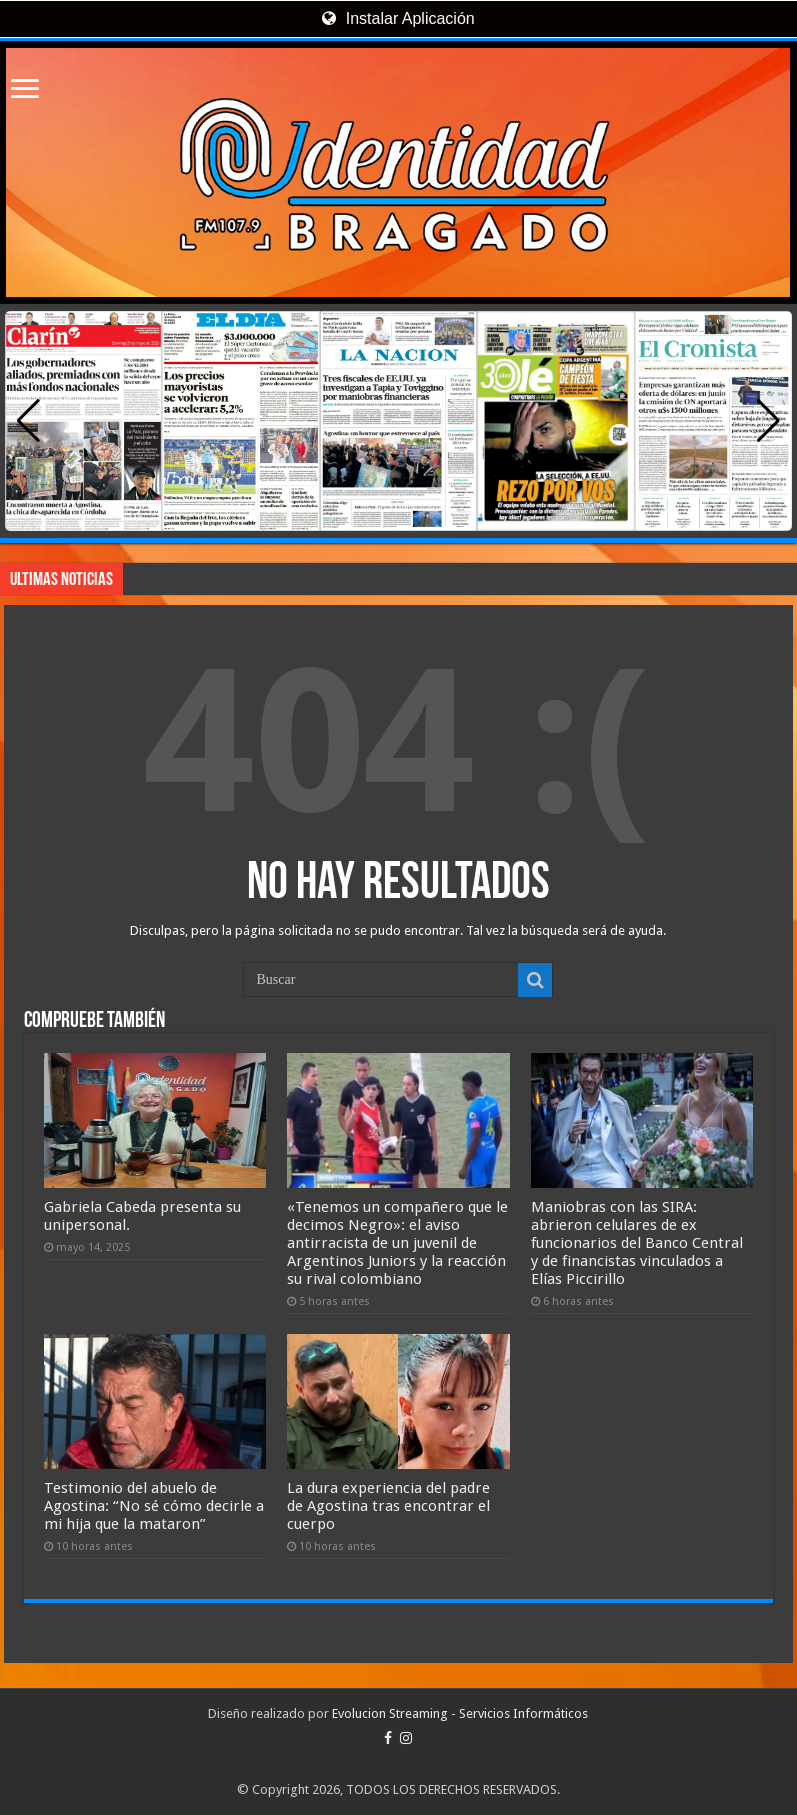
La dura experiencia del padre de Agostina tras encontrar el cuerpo (388, 1506)
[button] (768, 421)
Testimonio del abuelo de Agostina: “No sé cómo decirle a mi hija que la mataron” (154, 1506)
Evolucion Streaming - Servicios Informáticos (460, 1713)
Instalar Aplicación (398, 18)
